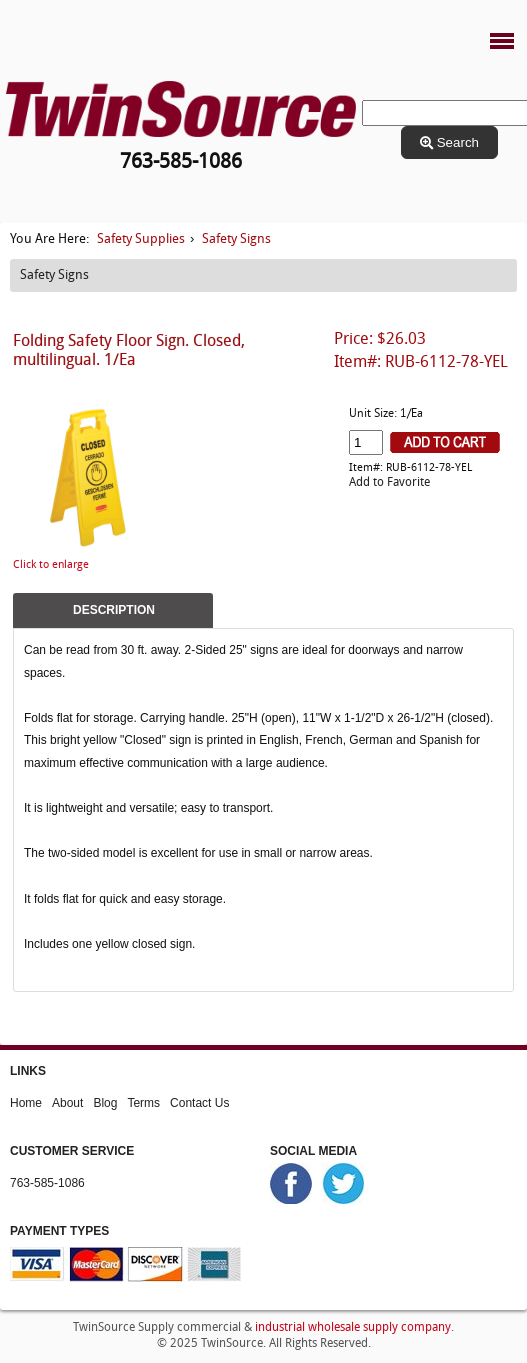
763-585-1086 (47, 1183)
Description (114, 610)
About (67, 1103)
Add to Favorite (389, 483)
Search (449, 142)
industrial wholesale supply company (353, 1328)
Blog (105, 1103)
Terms (143, 1103)
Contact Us (199, 1103)
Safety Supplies (141, 239)
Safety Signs (236, 239)
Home (26, 1103)
